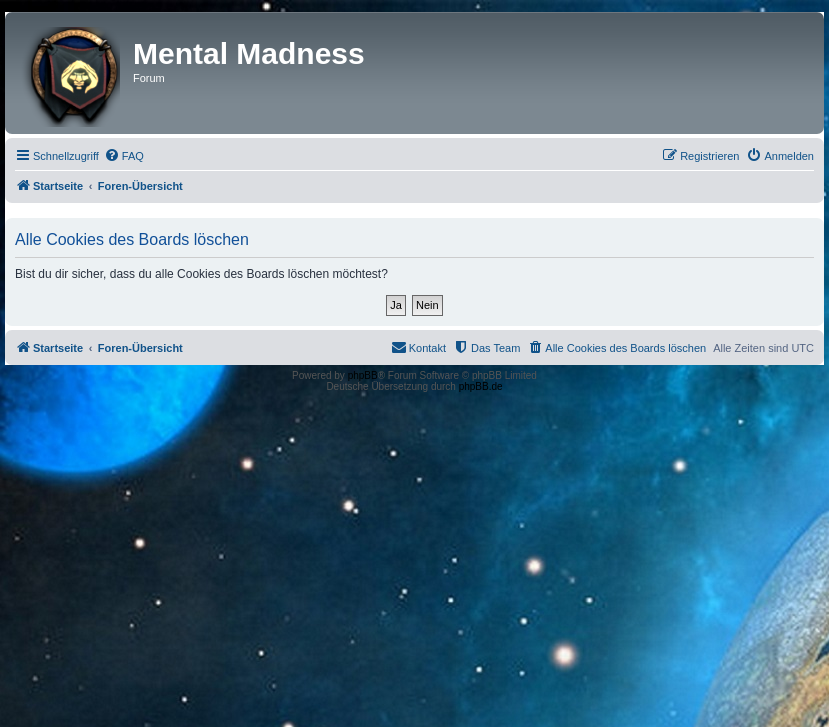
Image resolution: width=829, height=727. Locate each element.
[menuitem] (124, 156)
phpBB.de (481, 386)
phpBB (363, 375)
